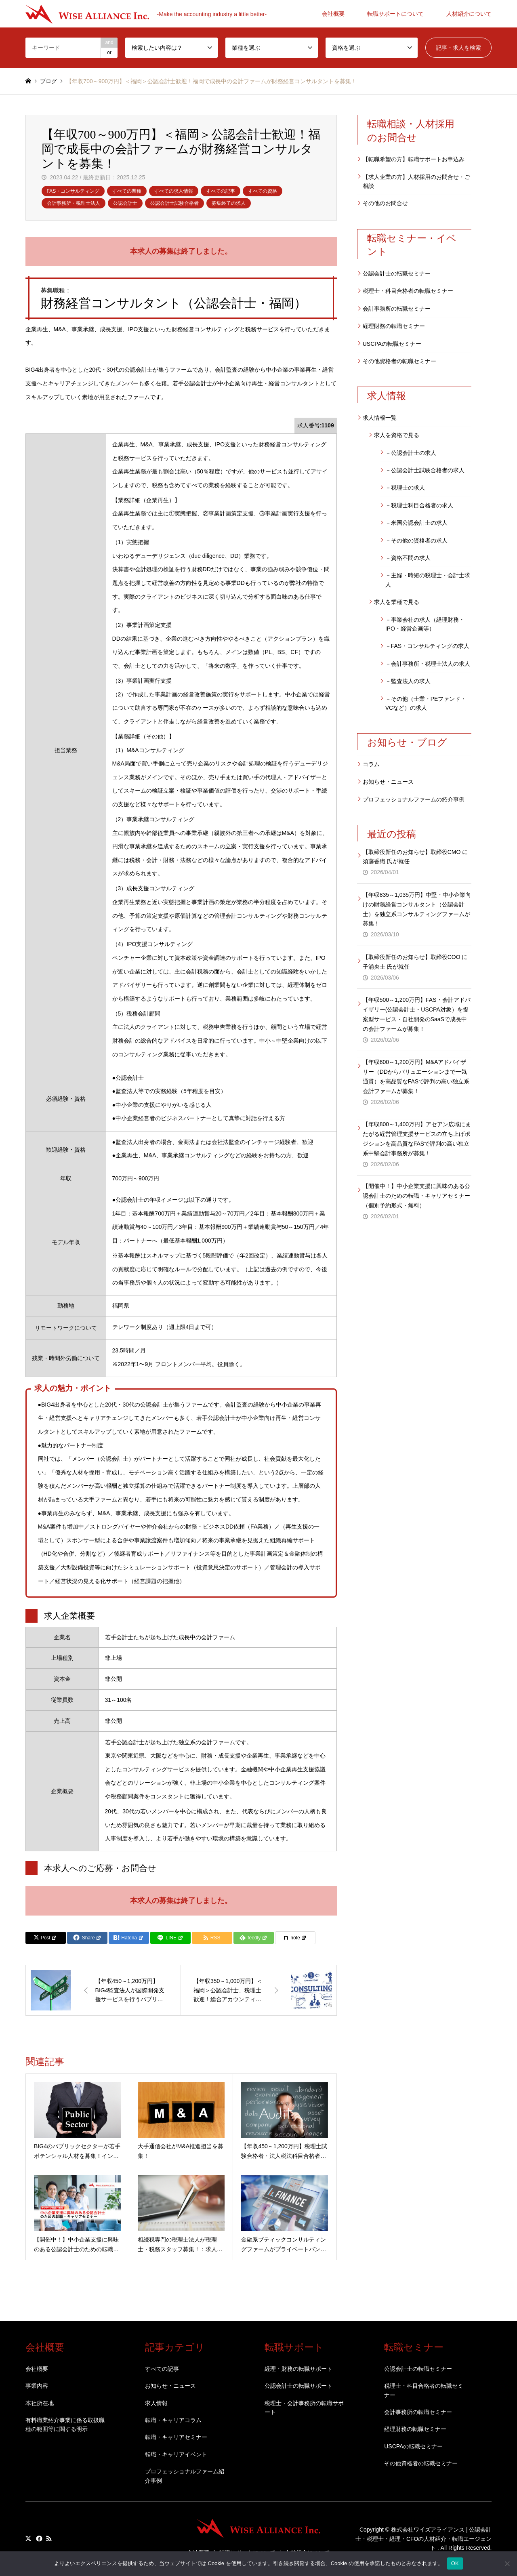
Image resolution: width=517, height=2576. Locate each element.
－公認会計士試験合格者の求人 (424, 470)
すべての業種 (126, 191)
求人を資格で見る (396, 435)
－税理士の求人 (405, 487)
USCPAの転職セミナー (392, 344)
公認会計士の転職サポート (298, 2386)
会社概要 (333, 14)
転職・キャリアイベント (176, 2454)
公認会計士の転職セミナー (397, 273)
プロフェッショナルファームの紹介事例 (413, 799)
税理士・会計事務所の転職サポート (304, 2407)
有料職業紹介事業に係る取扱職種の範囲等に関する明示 (65, 2424)
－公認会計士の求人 (410, 453)
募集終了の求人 (229, 203)
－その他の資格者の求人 (416, 540)
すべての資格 (262, 191)
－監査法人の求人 (408, 681)
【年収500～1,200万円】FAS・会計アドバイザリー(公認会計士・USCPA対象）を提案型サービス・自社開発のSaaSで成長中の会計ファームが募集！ (417, 1014)
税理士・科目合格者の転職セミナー (408, 291)
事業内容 (36, 2386)
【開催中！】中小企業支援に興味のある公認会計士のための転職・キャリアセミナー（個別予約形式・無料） (416, 1196)
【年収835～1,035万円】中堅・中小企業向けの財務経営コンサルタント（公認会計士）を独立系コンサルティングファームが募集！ (417, 909)
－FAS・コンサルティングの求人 (427, 646)
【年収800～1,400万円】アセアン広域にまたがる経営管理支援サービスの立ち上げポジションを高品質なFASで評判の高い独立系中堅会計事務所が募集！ (417, 1138)
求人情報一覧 (380, 417)
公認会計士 (125, 203)
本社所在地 (39, 2403)
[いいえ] (507, 2563)
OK (455, 2563)
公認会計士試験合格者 (174, 203)
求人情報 (156, 2403)
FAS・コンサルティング (73, 191)
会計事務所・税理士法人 (73, 203)
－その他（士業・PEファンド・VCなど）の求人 (426, 703)
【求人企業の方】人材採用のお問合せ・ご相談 (416, 181)
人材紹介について (469, 14)
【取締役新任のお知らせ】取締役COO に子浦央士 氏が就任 (415, 962)
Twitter (28, 2538)
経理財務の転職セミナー (394, 326)
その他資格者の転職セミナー (399, 361)
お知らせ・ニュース (388, 781)
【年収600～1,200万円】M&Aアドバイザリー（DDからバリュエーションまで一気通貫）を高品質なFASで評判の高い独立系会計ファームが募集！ (416, 1076)
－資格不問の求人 (408, 558)
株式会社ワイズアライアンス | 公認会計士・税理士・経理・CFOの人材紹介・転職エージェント (423, 2539)
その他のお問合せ (385, 203)
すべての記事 (220, 191)
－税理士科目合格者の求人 (419, 505)
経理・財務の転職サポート (298, 2369)
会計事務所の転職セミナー (397, 308)
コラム (371, 764)
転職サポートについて (395, 14)
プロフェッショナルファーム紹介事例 (184, 2475)
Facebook (38, 2538)
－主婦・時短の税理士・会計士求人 (427, 579)
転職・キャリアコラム (173, 2420)
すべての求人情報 (173, 191)
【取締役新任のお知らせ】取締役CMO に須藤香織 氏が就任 (415, 857)
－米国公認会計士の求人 (416, 522)
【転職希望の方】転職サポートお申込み (413, 159)
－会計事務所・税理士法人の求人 (427, 663)
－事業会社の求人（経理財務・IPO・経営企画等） (424, 624)
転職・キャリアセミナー (176, 2437)
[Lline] (170, 1938)
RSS (49, 2538)
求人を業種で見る (396, 602)
